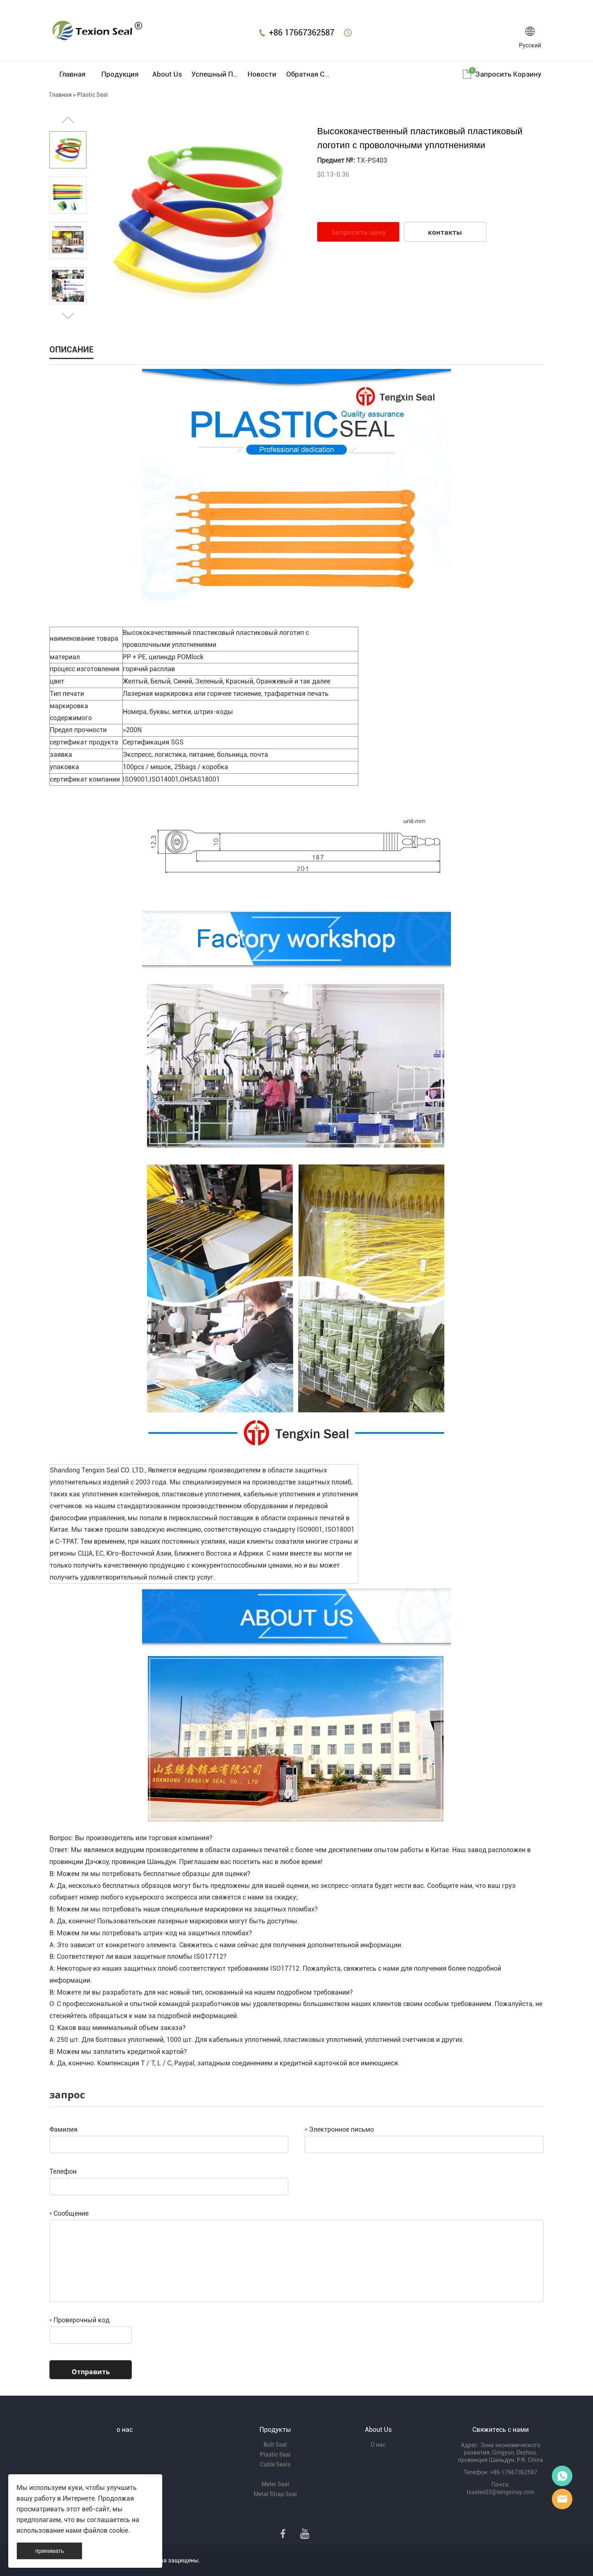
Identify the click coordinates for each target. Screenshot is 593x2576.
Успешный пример (214, 74)
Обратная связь (309, 74)
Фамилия (63, 2129)
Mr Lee (562, 2499)
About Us (167, 74)
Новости (261, 74)
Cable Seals (275, 2464)
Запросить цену (358, 232)
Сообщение (69, 2213)
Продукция (120, 74)
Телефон (63, 2171)
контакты (445, 232)
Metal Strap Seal (275, 2494)
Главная (72, 74)
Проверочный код (79, 2320)
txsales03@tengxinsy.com (501, 2492)
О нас (378, 2444)
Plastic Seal (92, 94)
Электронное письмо (339, 2129)
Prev (67, 120)
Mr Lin (562, 2476)
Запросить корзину (508, 74)
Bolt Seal (275, 2444)
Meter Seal (275, 2484)
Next (67, 316)
